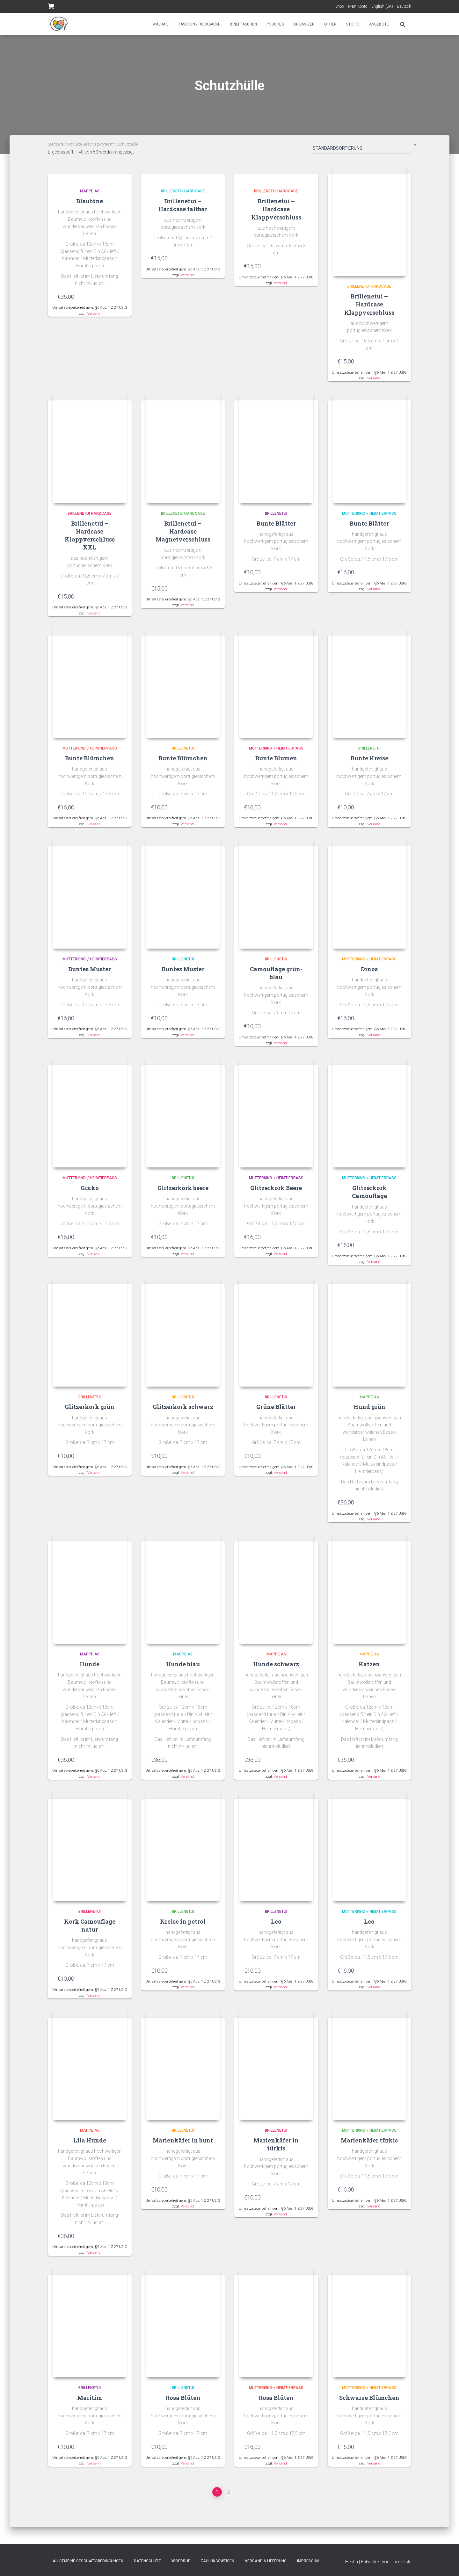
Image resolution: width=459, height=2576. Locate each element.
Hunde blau (183, 1669)
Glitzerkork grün (89, 1411)
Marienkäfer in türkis (276, 2150)
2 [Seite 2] (228, 2498)
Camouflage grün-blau (276, 976)
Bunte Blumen (276, 760)
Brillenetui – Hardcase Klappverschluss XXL (90, 537)
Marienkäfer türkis (369, 2146)
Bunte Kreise (369, 760)
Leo (276, 1927)
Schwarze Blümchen (369, 2404)
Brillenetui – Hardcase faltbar (182, 205)
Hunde (89, 1669)
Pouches (275, 24)
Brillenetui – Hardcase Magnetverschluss (183, 532)
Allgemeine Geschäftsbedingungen (88, 2561)
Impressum (308, 2561)
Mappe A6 (89, 191)
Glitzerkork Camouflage (369, 1195)
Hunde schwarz (276, 1669)
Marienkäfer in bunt (183, 2146)
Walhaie (160, 24)
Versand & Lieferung (266, 2561)
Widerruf (180, 2561)
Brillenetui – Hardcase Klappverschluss (276, 209)
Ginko (90, 1191)
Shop (339, 6)
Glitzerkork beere (182, 1191)
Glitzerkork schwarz (183, 1411)
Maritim (89, 2404)
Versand (93, 314)
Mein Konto (357, 6)
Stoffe (353, 24)
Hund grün (369, 1411)
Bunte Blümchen (89, 760)
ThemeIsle (400, 2561)
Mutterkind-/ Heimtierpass (369, 515)
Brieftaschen (243, 24)
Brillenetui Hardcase (183, 191)
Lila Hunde (89, 2146)
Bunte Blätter (276, 524)
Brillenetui (276, 515)
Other (330, 24)
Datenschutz (147, 2561)
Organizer (304, 24)
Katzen (369, 1669)
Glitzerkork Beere (276, 1191)
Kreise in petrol (183, 1927)
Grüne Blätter (276, 1411)
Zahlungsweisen (217, 2561)
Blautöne (89, 201)
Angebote (379, 24)
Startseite (55, 144)
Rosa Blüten (182, 2404)
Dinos (369, 972)
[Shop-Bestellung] (362, 149)
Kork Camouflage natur (89, 1931)
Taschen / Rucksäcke (199, 24)
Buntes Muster (89, 972)
